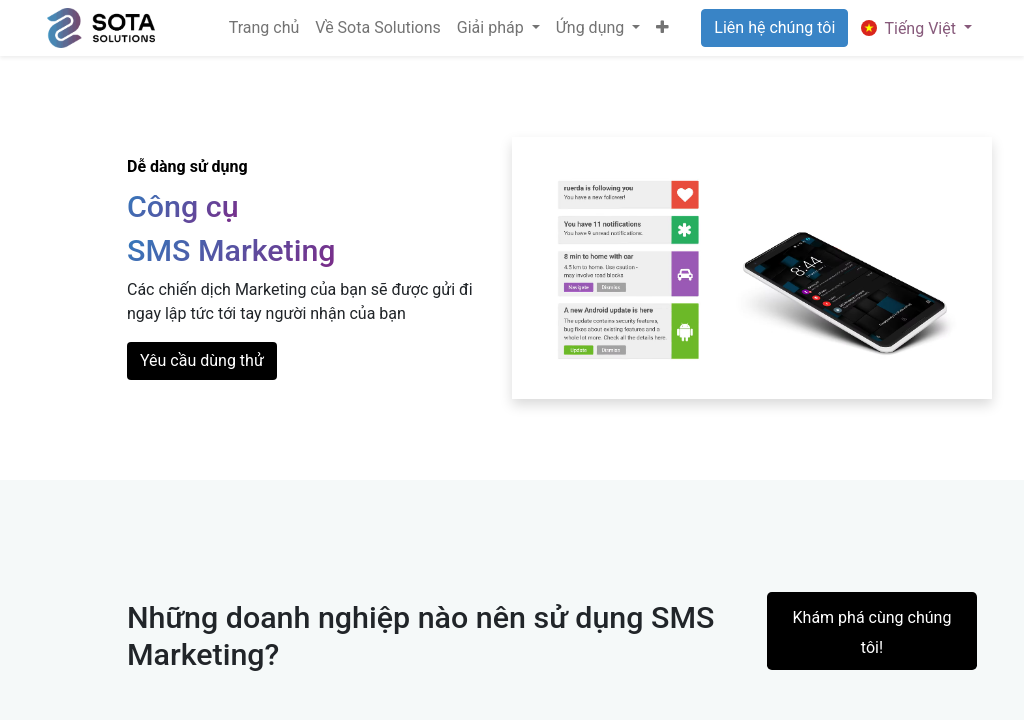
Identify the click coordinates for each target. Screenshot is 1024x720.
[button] (662, 28)
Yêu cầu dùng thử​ (202, 360)
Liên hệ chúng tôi (774, 27)
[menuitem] (264, 28)
